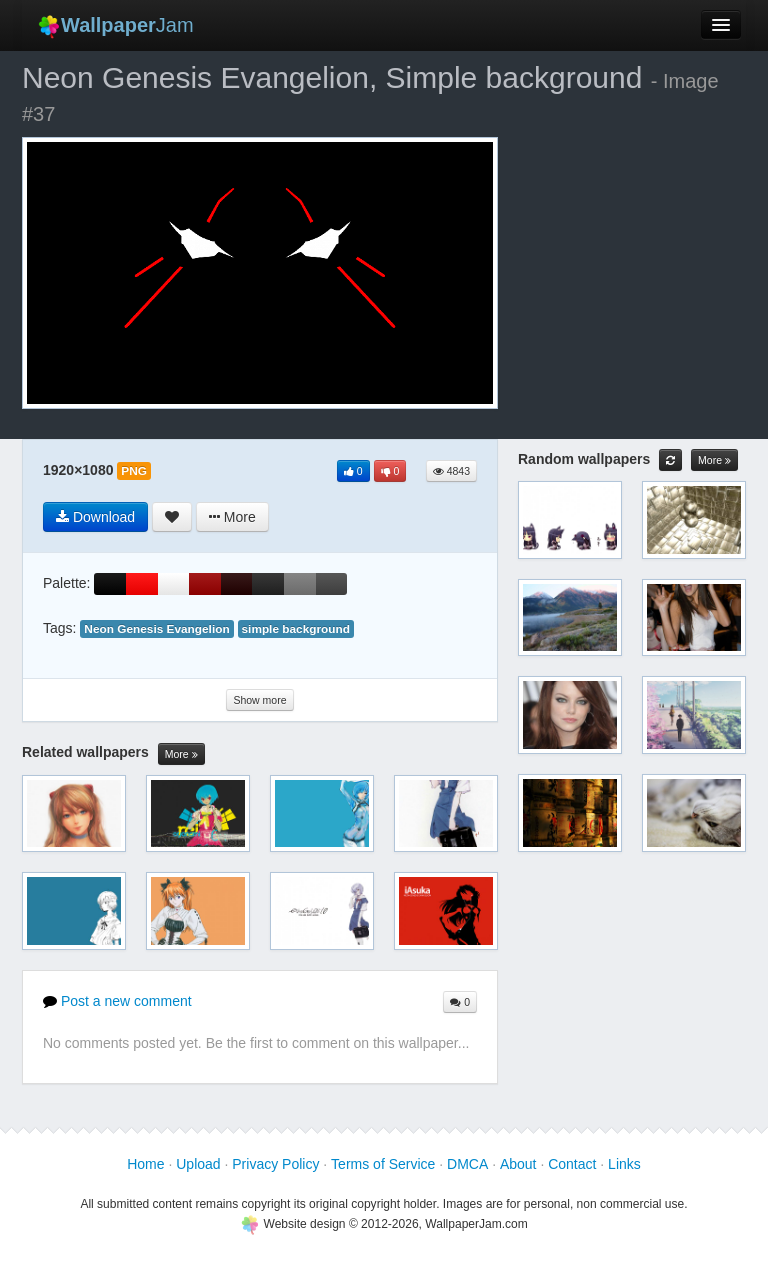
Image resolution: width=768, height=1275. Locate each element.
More (181, 754)
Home (145, 1164)
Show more (259, 700)
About (518, 1164)
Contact (572, 1164)
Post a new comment (117, 1001)
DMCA (467, 1164)
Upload (198, 1164)
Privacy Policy (275, 1164)
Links (624, 1164)
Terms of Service (383, 1164)
